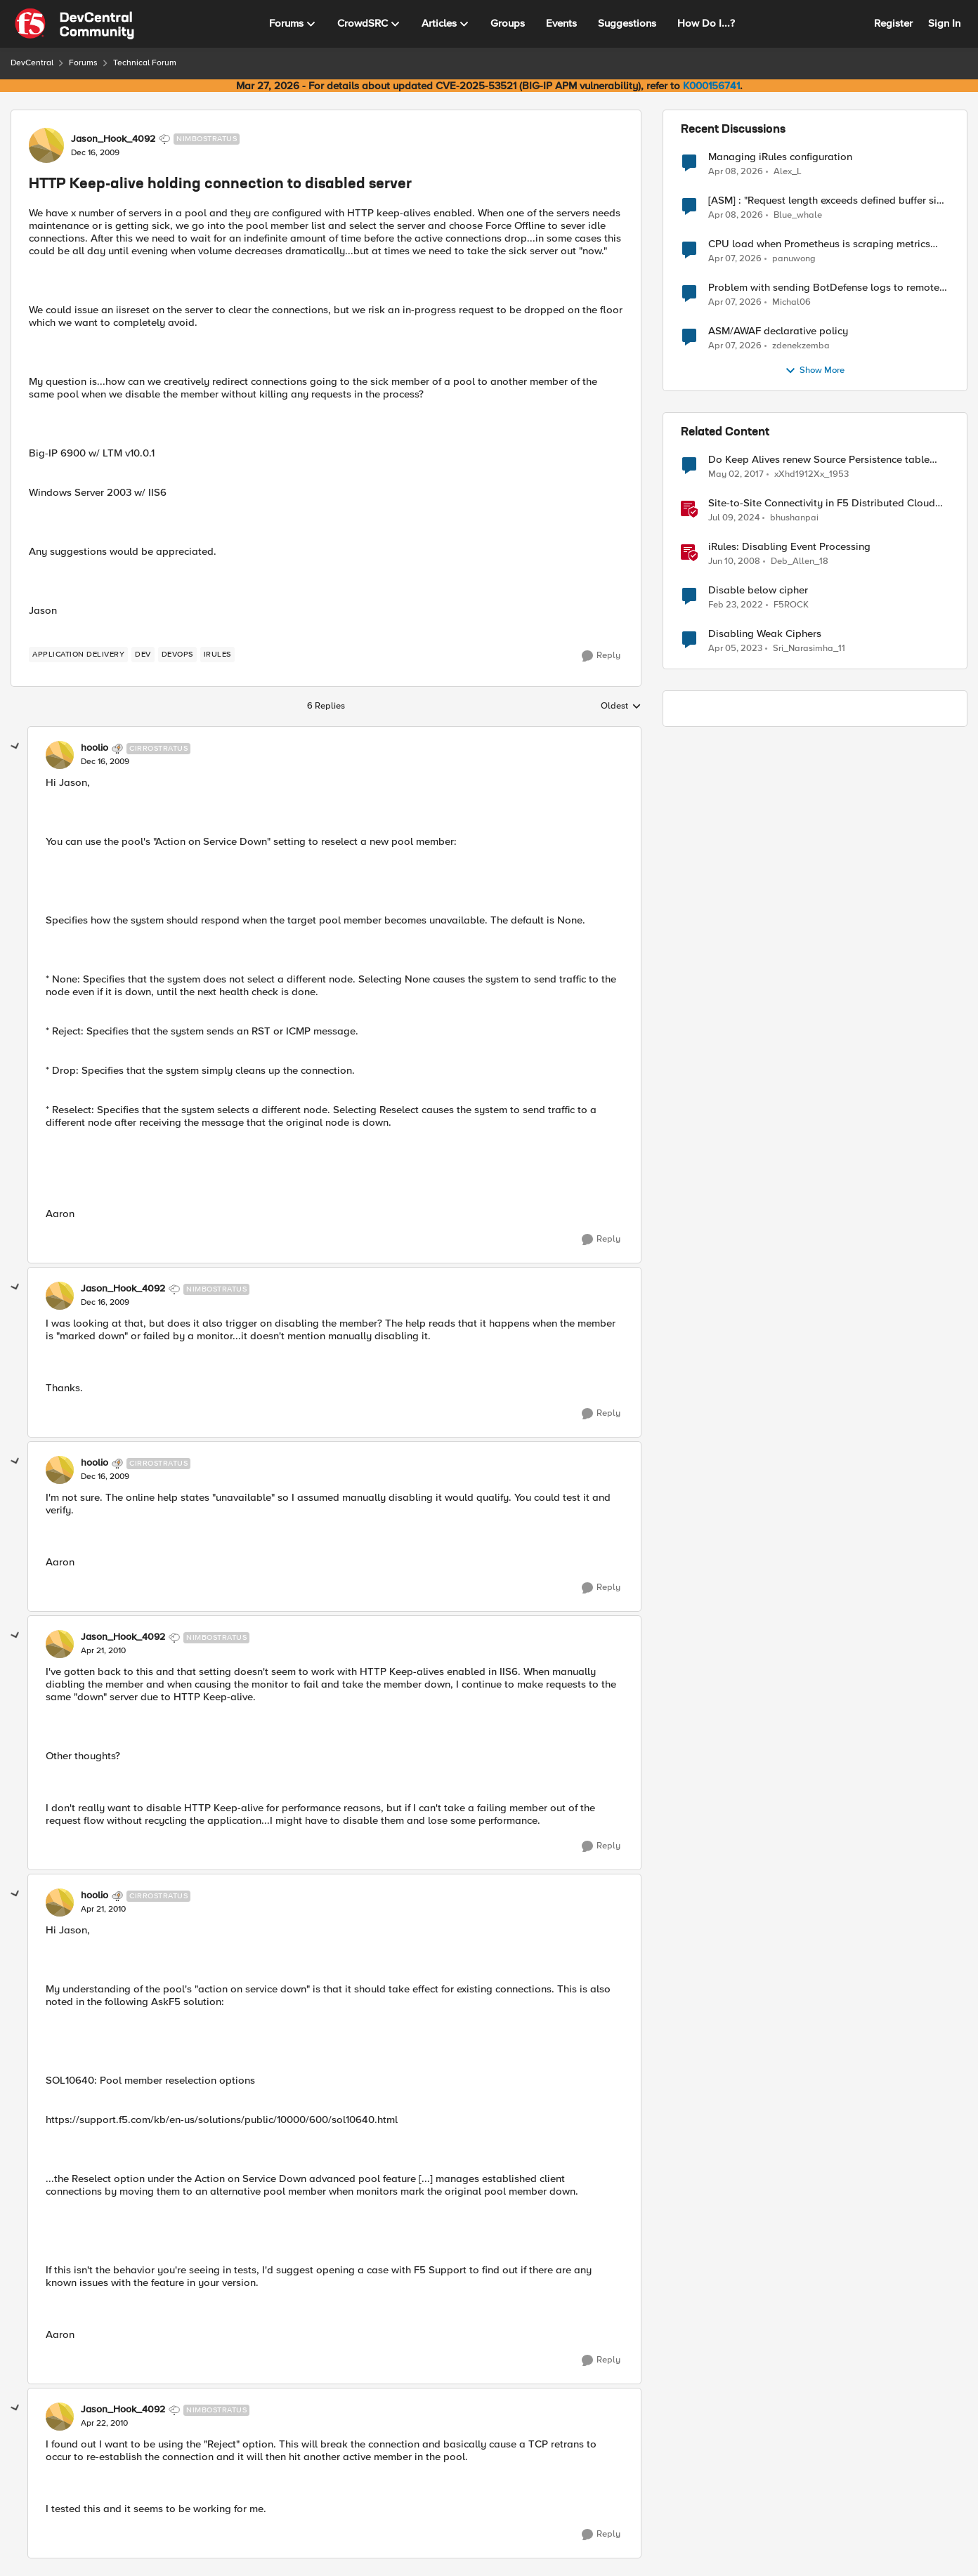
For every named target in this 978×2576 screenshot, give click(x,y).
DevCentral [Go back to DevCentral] (32, 63)
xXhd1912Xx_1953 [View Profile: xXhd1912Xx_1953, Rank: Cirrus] (811, 474)
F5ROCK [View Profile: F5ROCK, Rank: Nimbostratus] (791, 605)
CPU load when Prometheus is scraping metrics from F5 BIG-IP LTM (819, 244)
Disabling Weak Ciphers (764, 634)
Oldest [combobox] (621, 706)
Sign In (944, 23)
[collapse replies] (15, 746)
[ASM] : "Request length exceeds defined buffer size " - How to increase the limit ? (827, 200)
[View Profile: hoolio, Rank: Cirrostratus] (60, 755)
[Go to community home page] (74, 24)
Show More (815, 370)
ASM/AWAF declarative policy (778, 331)
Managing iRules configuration (780, 157)
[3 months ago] (735, 171)
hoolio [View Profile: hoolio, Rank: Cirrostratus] (94, 748)
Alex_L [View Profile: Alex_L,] (788, 171)
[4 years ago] (735, 605)
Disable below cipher (758, 590)
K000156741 (711, 85)
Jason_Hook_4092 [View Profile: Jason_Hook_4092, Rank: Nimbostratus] (113, 139)
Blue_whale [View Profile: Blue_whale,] (798, 215)
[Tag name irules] (217, 654)
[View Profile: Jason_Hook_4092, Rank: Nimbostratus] (46, 145)
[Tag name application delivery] (78, 654)
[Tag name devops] (177, 654)
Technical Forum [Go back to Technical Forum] (144, 63)
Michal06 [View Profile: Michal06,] (791, 302)
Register (893, 23)
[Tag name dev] (143, 654)
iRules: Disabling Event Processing (789, 547)
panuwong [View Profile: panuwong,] (794, 259)
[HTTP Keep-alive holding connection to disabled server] (105, 762)
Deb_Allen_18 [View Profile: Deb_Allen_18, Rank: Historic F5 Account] (799, 561)
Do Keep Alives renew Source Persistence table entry (819, 460)
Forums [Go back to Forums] (83, 63)
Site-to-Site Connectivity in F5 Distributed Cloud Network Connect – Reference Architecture (821, 503)
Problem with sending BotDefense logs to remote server (823, 288)
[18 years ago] (734, 561)
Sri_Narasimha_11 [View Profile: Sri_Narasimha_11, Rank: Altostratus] (809, 648)
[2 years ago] (733, 518)
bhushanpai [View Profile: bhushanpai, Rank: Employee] (794, 518)
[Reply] (601, 656)
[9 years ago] (736, 474)
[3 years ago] (735, 649)
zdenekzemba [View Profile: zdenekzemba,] (801, 346)
